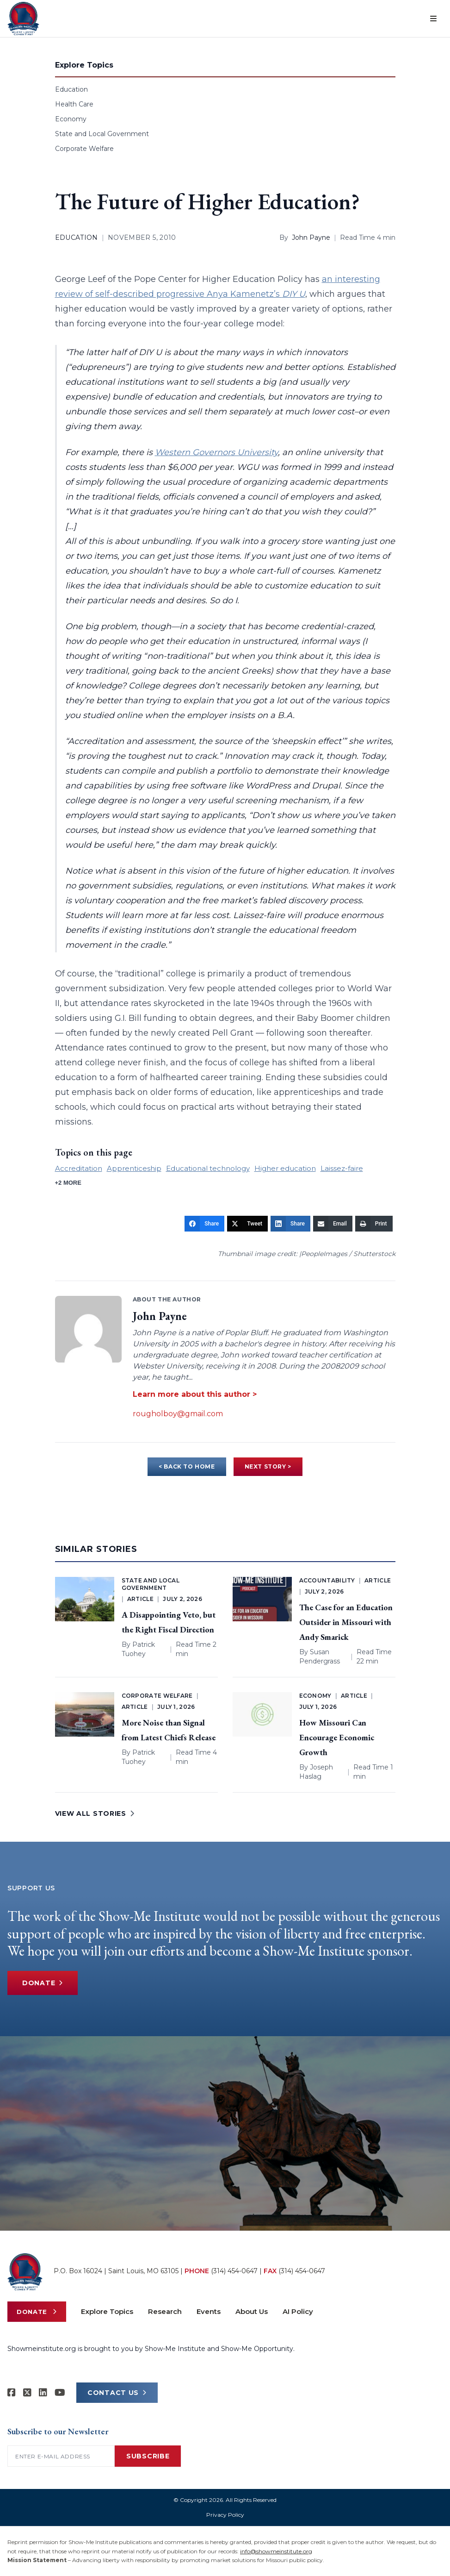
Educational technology (208, 1168)
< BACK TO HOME (187, 1466)
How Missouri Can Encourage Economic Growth (336, 1737)
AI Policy (298, 2311)
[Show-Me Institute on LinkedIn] (43, 2392)
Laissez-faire (342, 1168)
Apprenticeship (134, 1168)
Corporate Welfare (84, 148)
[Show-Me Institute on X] (27, 2392)
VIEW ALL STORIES (95, 1813)
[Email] (332, 1224)
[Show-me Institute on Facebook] (11, 2392)
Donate (42, 1983)
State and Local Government (102, 134)
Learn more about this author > (195, 1394)
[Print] (374, 1224)
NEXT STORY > (268, 1466)
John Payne (311, 237)
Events (209, 2311)
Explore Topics (107, 2311)
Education (71, 89)
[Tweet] (247, 1224)
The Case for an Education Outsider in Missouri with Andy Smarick (346, 1622)
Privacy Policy (225, 2514)
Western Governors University (216, 452)
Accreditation (78, 1168)
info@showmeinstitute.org (276, 2551)
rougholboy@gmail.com (178, 1413)
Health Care (74, 104)
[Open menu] (433, 18)
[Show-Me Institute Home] (23, 18)
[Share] (204, 1224)
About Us (251, 2311)
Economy (70, 119)
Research (165, 2311)
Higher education (285, 1168)
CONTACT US (117, 2392)
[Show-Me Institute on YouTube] (60, 2392)
